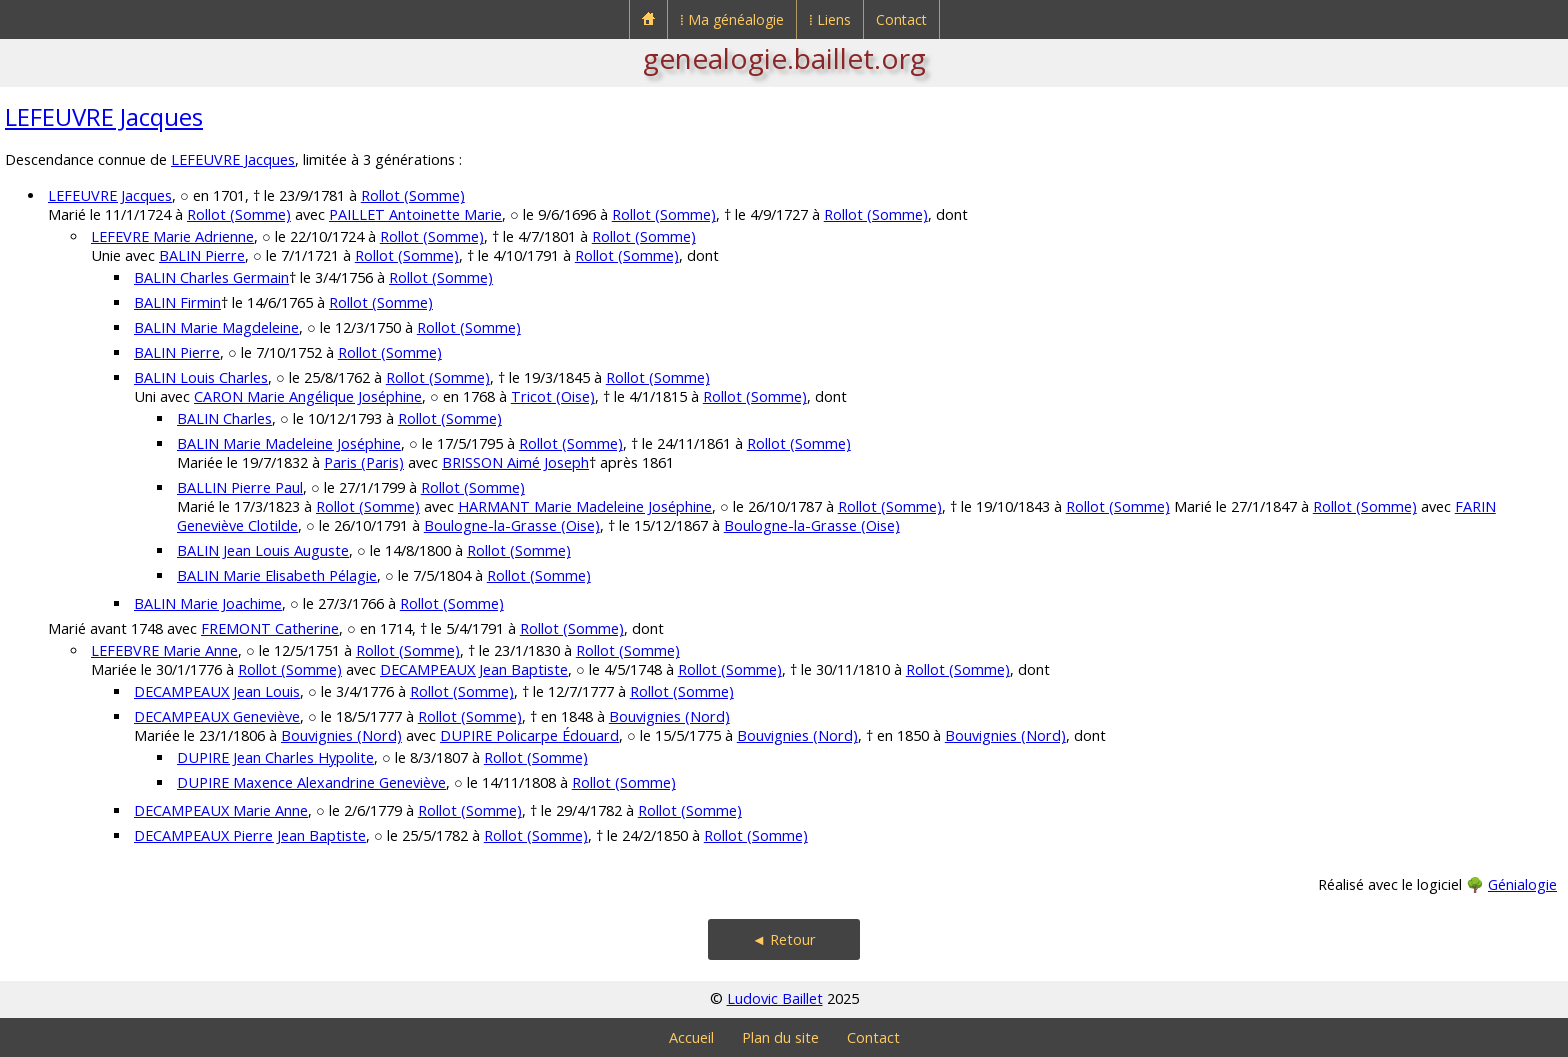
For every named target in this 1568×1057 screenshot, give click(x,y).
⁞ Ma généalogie (732, 19)
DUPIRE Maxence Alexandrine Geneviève (311, 782)
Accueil (691, 1037)
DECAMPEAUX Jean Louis (217, 691)
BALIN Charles (224, 418)
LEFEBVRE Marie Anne (164, 650)
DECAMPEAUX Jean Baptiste (474, 669)
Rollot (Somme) (413, 195)
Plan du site (780, 1037)
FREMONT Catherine (270, 628)
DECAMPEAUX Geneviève (217, 716)
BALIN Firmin (177, 302)
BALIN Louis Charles (201, 377)
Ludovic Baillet (775, 998)
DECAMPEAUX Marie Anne (221, 810)
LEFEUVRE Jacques (104, 116)
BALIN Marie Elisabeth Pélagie (277, 575)
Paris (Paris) (364, 462)
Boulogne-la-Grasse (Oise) (512, 525)
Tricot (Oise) (553, 396)
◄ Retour (784, 939)
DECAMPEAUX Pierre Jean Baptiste (250, 835)
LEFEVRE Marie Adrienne (172, 236)
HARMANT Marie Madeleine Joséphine (585, 506)
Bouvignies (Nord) (669, 716)
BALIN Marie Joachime (208, 603)
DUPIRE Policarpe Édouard (529, 735)
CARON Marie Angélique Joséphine (308, 396)
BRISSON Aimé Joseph (515, 462)
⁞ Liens (830, 19)
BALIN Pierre (202, 255)
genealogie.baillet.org (784, 58)
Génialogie (1522, 884)
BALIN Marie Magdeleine (216, 327)
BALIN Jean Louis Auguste (263, 550)
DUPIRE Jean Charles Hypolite (275, 757)
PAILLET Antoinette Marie (415, 214)
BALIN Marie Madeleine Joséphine (289, 443)
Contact (901, 19)
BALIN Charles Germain (211, 277)
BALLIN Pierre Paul (240, 487)
